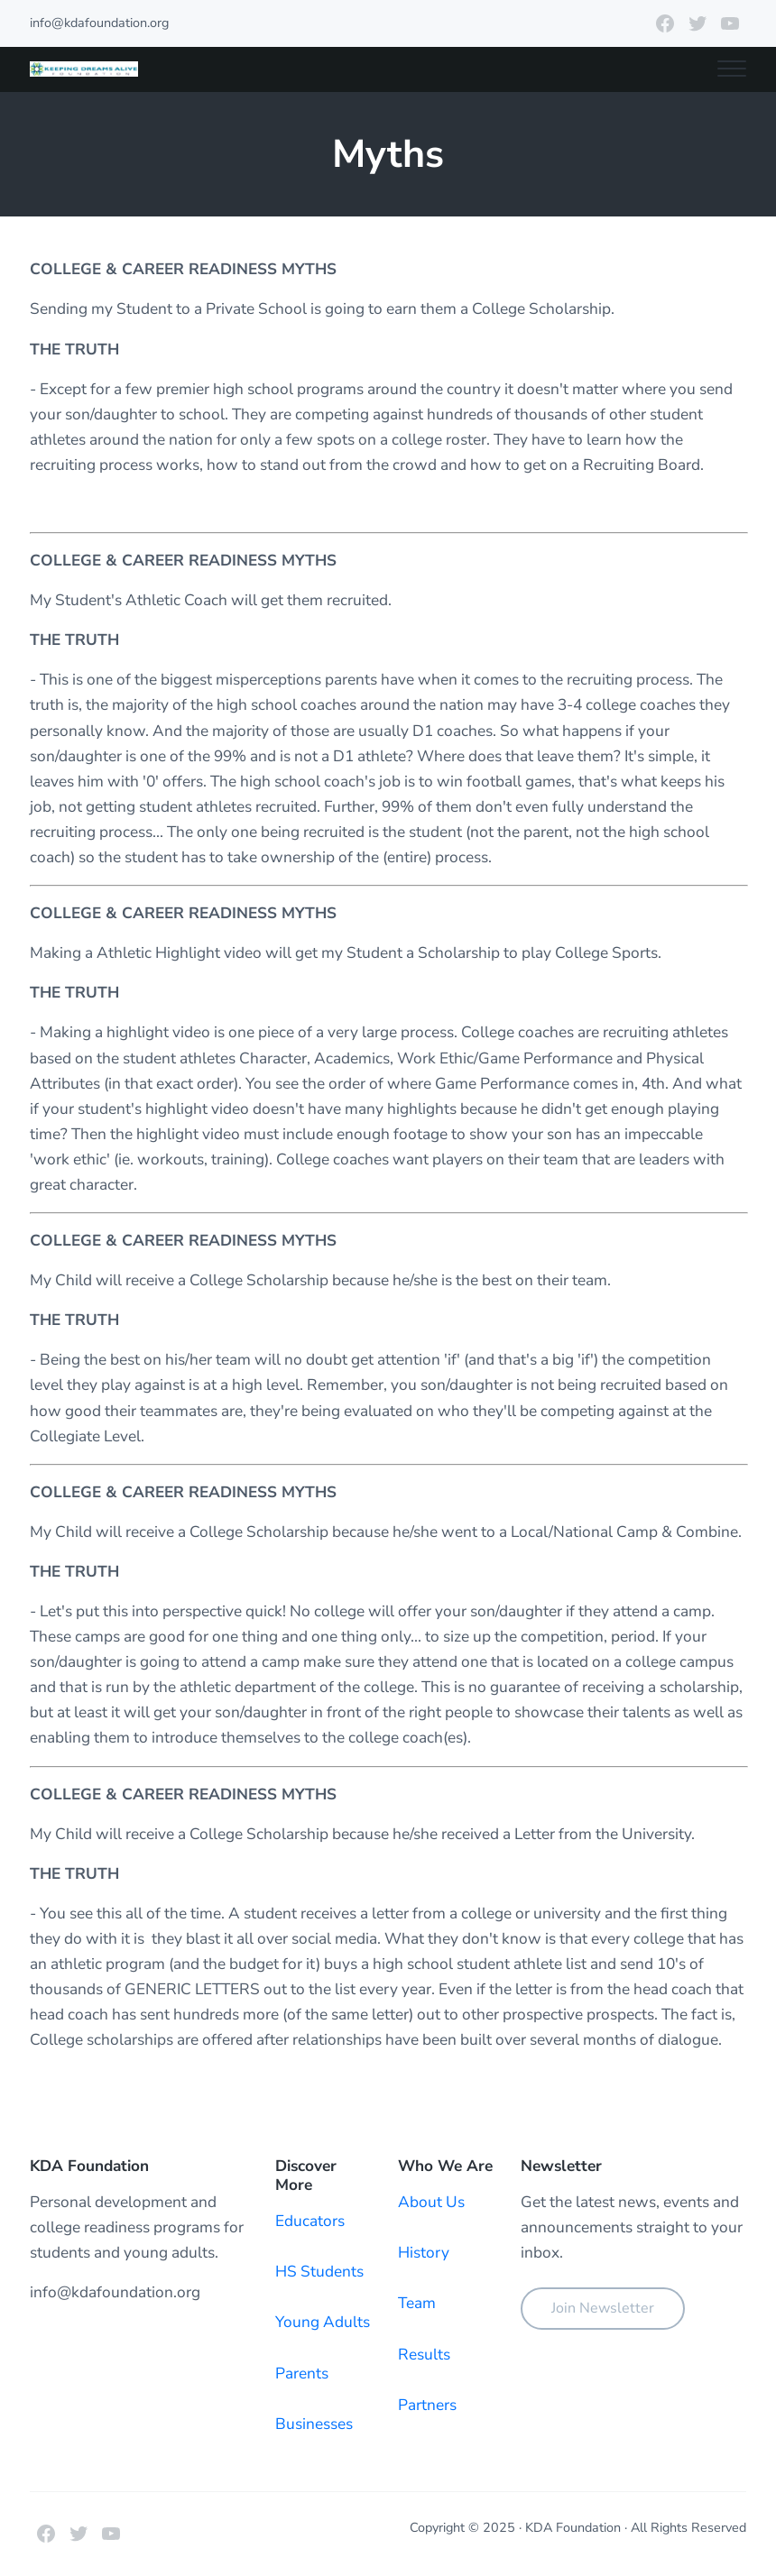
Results (424, 2354)
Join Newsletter (602, 2308)
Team (417, 2303)
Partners (427, 2405)
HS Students (319, 2271)
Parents (301, 2373)
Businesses (314, 2424)
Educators (310, 2221)
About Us (431, 2202)
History (423, 2252)
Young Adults (322, 2322)
